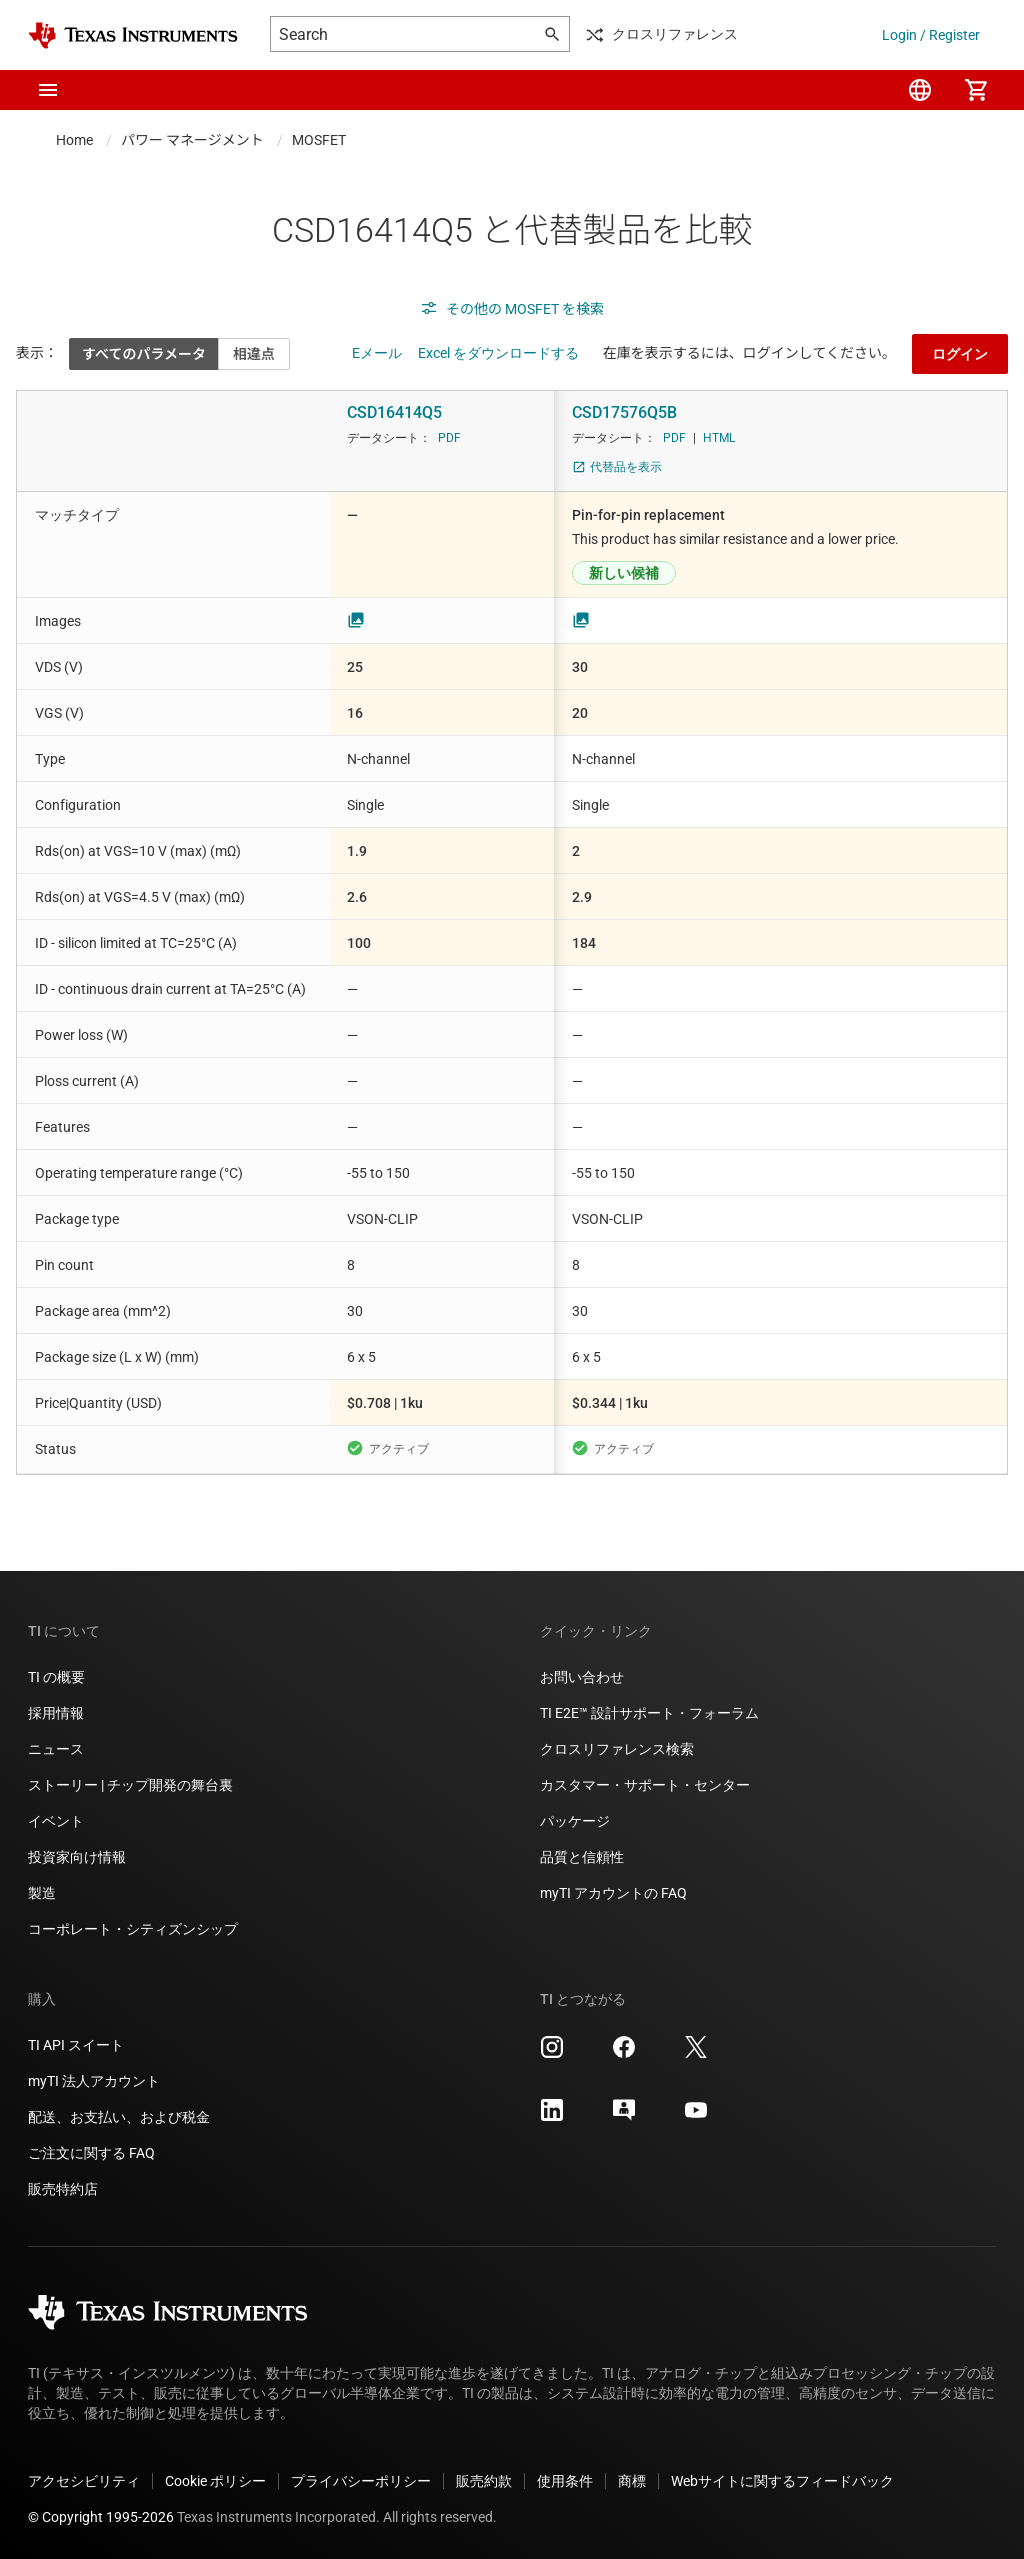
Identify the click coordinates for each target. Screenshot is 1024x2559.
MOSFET (319, 140)
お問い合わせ (582, 1677)
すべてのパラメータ (144, 354)
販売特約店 (63, 2189)
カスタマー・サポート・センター (645, 1785)
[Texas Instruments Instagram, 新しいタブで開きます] (552, 2054)
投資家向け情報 (77, 1857)
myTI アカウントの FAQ (613, 1893)
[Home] (133, 35)
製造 (42, 1893)
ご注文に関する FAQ (91, 2153)
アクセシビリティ (84, 2481)
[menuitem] (920, 90)
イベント (56, 1821)
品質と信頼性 (582, 1857)
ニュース (56, 1749)
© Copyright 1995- (101, 2517)
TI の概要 (56, 1677)
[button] (48, 90)
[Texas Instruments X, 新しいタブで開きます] (696, 2054)
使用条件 (565, 2481)
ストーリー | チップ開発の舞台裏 (130, 1785)
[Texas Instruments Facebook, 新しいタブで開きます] (624, 2054)
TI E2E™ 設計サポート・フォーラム (649, 1713)
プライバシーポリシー (361, 2481)
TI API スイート (76, 2045)
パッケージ (575, 1821)
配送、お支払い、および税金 (119, 2117)
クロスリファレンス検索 (617, 1749)
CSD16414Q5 (394, 412)
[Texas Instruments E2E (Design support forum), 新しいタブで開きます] (624, 2117)
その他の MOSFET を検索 (512, 309)
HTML (719, 438)
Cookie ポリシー (215, 2481)
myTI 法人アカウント (94, 2081)
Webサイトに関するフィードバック (782, 2481)
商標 (632, 2481)
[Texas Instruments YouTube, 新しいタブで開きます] (696, 2117)
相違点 (254, 354)
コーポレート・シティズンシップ (133, 1929)
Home (74, 140)
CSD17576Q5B (624, 412)
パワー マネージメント (192, 140)
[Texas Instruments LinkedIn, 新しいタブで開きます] (552, 2117)
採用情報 (56, 1713)
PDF (449, 438)
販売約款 (484, 2481)
